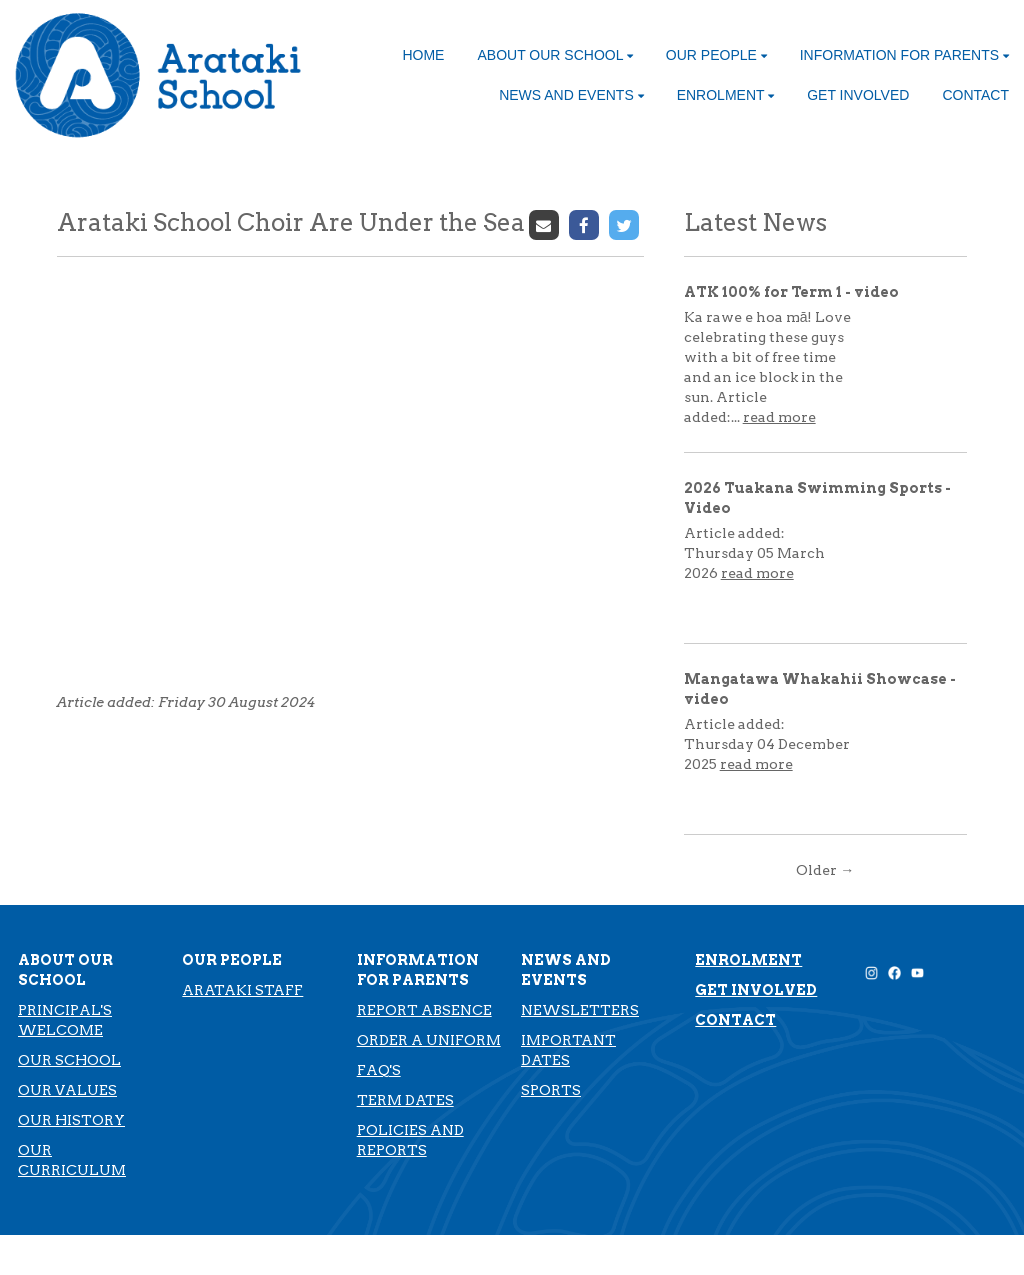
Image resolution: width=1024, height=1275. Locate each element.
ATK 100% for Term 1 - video (791, 292)
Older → (825, 870)
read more (779, 417)
